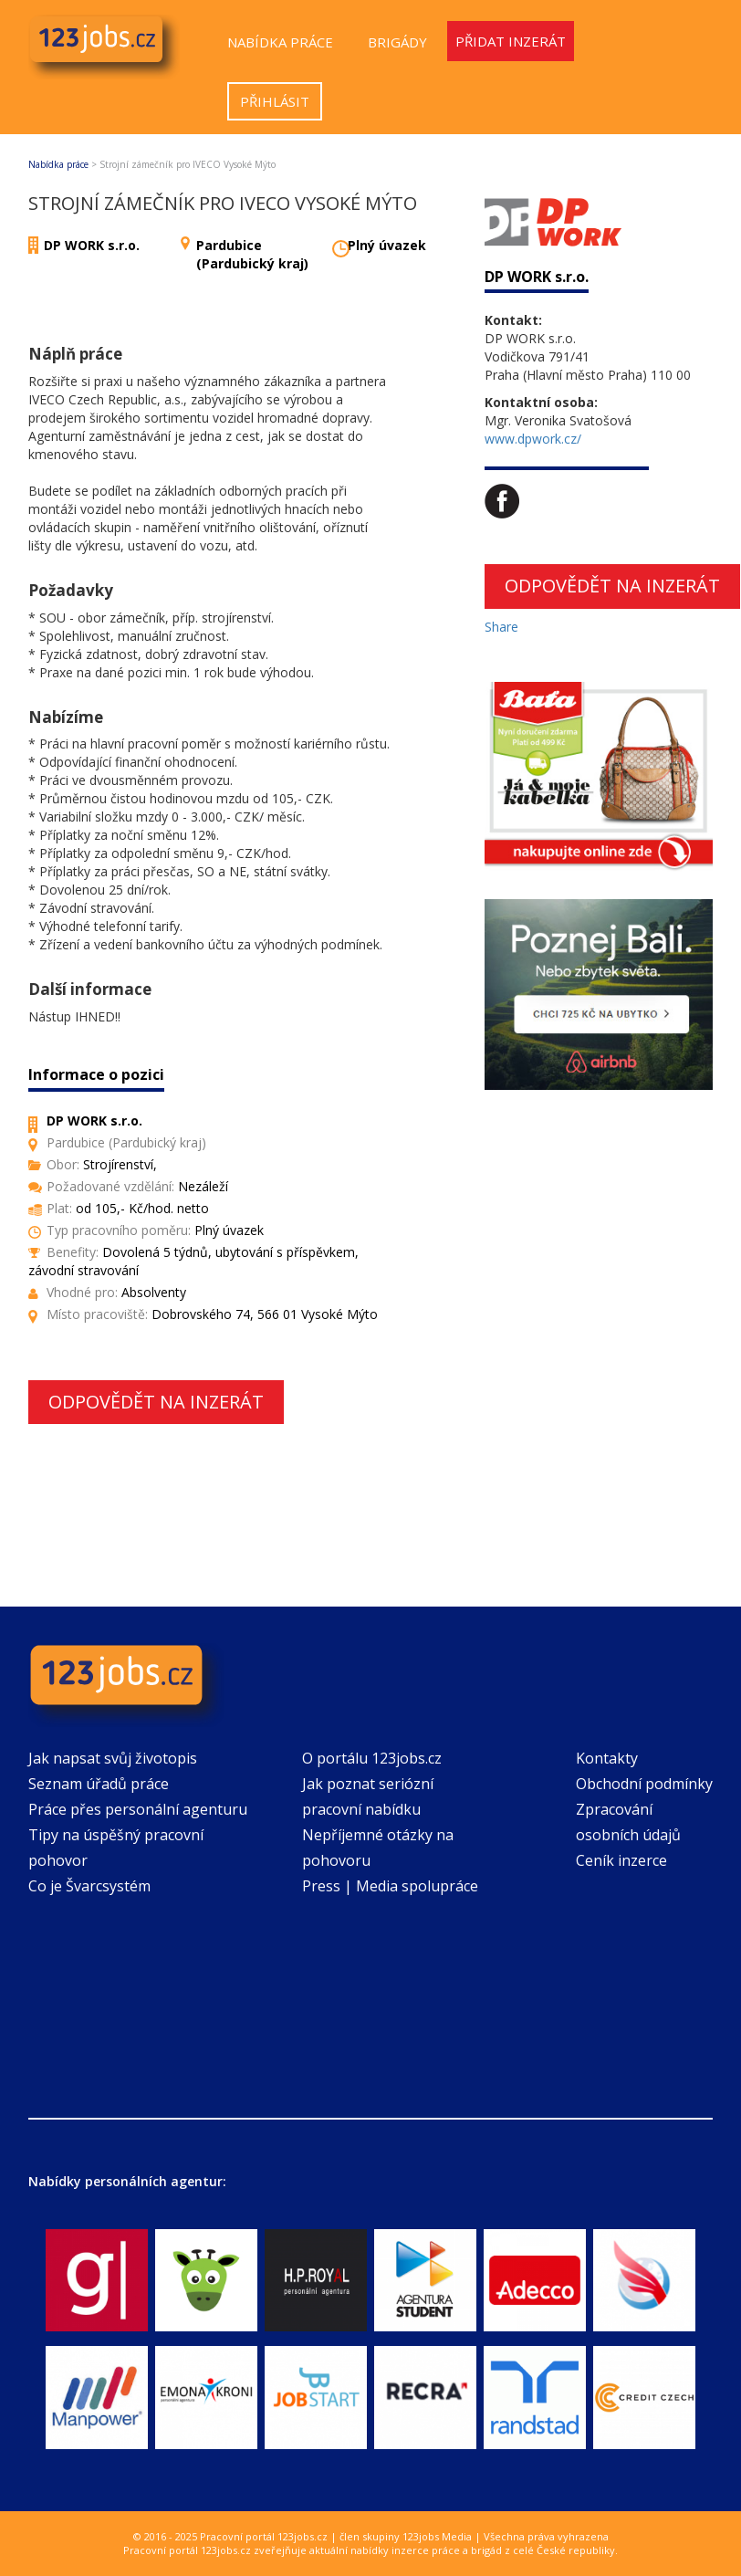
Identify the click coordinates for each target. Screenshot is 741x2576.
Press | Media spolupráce (390, 1886)
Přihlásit (274, 101)
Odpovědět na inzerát (156, 1401)
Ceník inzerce (621, 1860)
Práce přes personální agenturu (137, 1809)
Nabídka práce (280, 42)
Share (501, 626)
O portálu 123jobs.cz (372, 1758)
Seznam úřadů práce (98, 1784)
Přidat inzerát (510, 41)
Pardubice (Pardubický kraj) (252, 254)
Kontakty (607, 1758)
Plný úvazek (387, 245)
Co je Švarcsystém (89, 1886)
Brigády (397, 42)
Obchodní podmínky (644, 1784)
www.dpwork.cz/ (533, 438)
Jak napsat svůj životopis (112, 1758)
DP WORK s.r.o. (92, 245)
